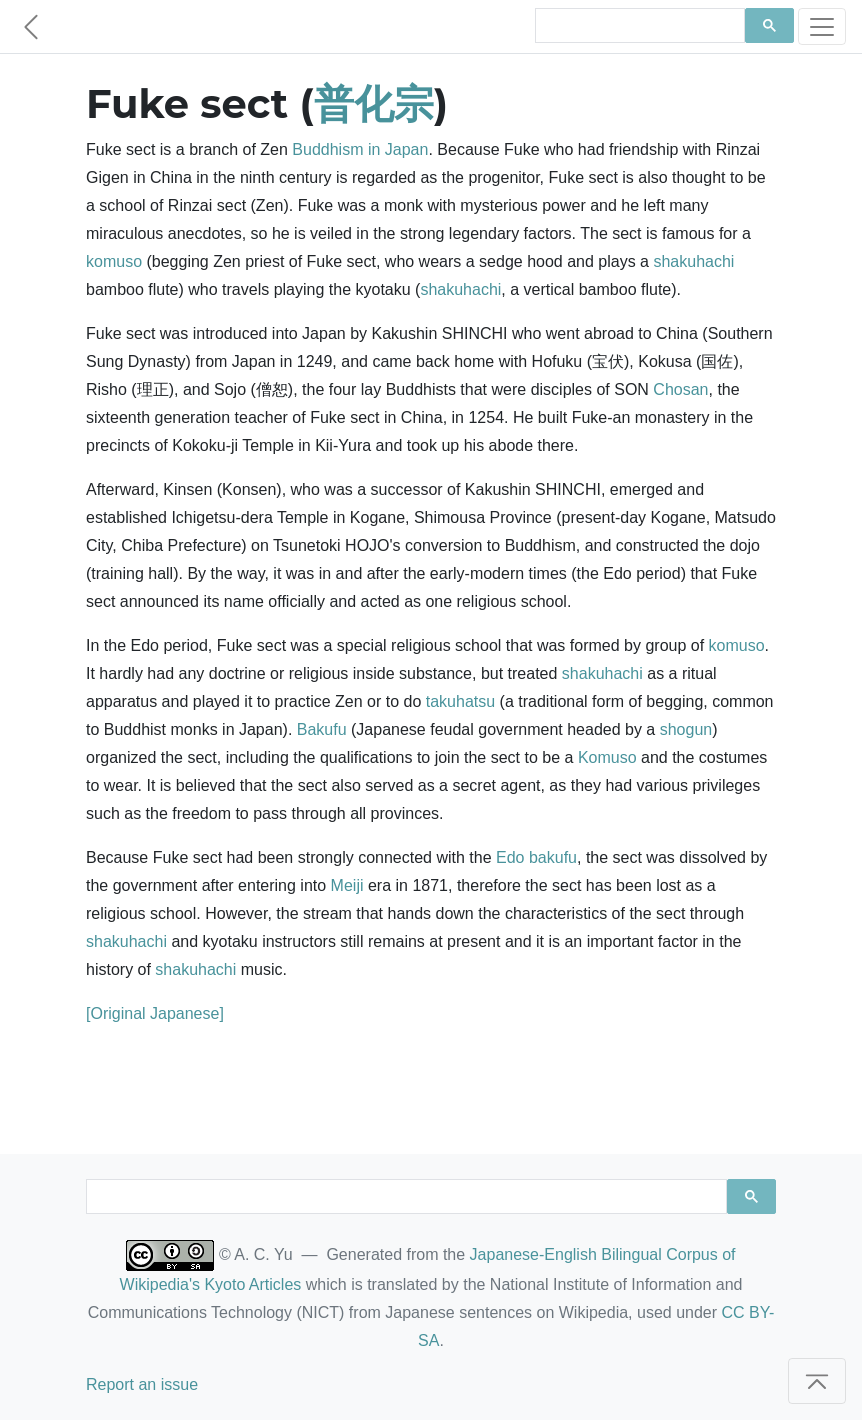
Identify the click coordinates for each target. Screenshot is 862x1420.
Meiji (347, 885)
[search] (638, 26)
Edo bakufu (536, 857)
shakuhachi (693, 261)
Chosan (680, 389)
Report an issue (142, 1384)
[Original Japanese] (155, 1013)
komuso (114, 261)
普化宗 (374, 103)
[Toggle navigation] (822, 26)
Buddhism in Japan (360, 149)
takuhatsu (460, 701)
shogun (686, 729)
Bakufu (322, 729)
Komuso (607, 757)
